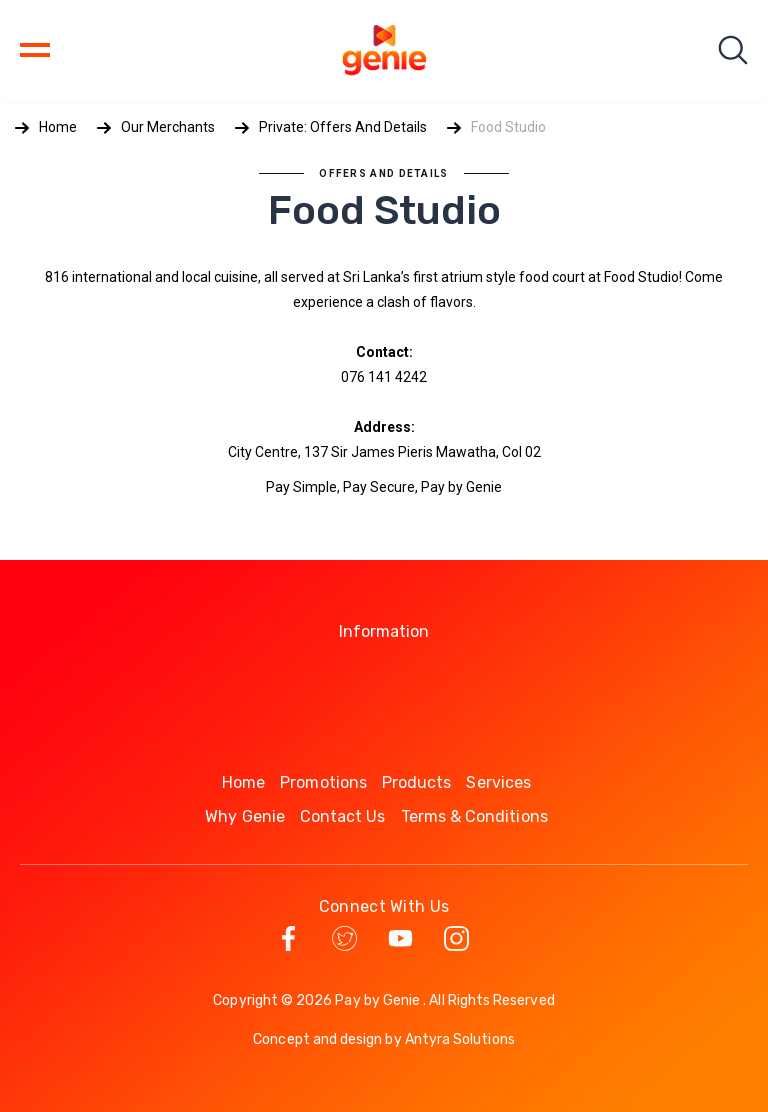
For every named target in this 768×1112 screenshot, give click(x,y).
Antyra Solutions (460, 1039)
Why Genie (245, 816)
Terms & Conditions (474, 816)
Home (58, 127)
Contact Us (343, 816)
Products (417, 782)
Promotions (323, 782)
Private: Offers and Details (343, 127)
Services (498, 782)
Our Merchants (168, 127)
